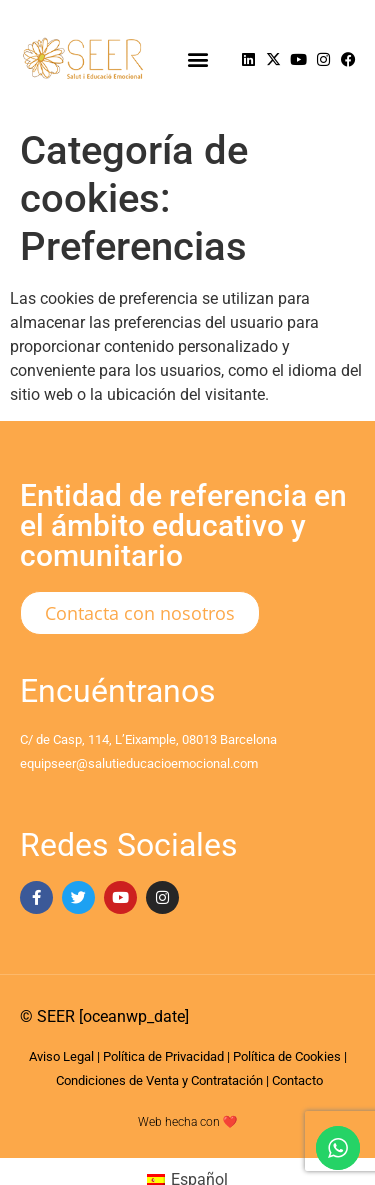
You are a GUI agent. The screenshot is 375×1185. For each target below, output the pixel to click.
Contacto (297, 1080)
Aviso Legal (61, 1056)
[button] (197, 59)
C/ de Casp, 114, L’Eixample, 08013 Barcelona (148, 739)
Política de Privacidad (163, 1056)
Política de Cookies (287, 1056)
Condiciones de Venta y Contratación (159, 1080)
